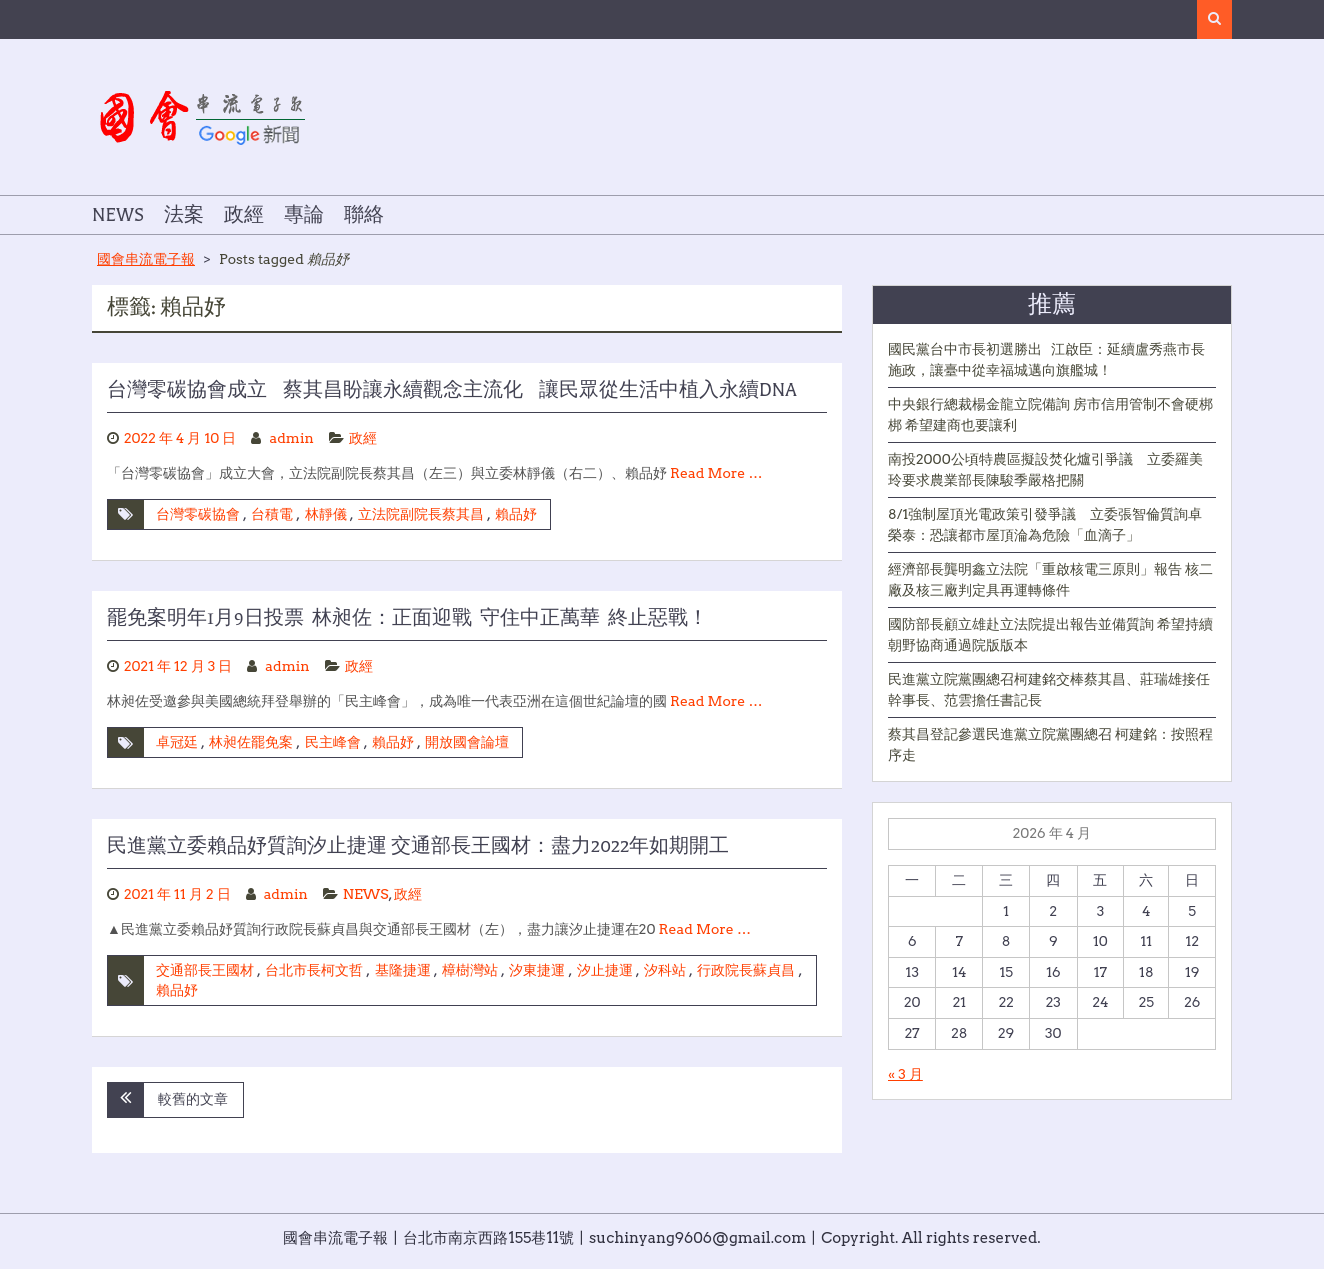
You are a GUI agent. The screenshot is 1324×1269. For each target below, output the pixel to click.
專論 (304, 215)
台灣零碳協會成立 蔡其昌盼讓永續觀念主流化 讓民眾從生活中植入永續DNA (452, 390)
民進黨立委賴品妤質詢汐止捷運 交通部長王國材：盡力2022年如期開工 (418, 846)
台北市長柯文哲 (314, 970)
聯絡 (364, 215)
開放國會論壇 (467, 742)
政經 (244, 215)
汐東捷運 (537, 970)
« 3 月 (905, 1074)
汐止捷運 (605, 970)
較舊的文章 (193, 1099)
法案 (184, 215)
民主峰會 (333, 742)
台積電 (272, 514)
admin (292, 438)
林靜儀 (326, 514)
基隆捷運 (403, 970)
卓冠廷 (177, 742)
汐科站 (665, 970)
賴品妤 (516, 514)
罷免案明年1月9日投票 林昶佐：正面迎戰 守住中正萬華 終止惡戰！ (407, 618)
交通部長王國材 (205, 970)
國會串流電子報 (146, 259)
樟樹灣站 (470, 970)
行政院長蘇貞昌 (746, 970)
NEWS (118, 215)
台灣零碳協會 (198, 514)
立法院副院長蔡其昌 (421, 514)
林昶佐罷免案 (251, 742)
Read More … (716, 473)
